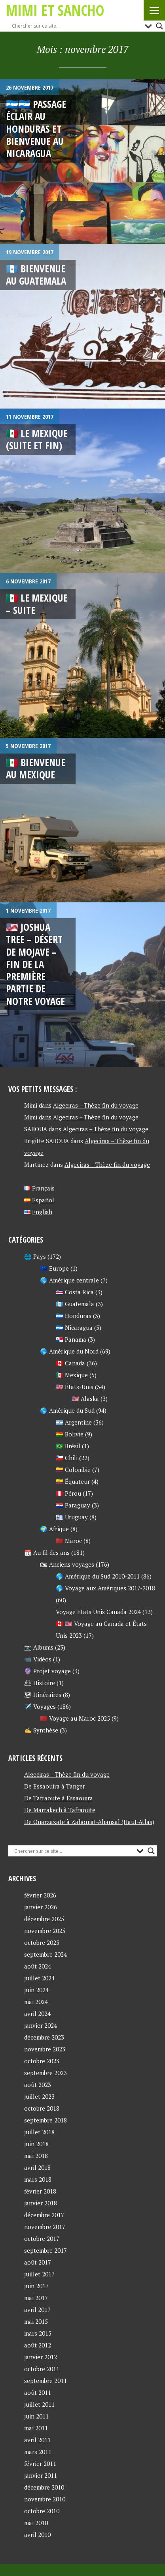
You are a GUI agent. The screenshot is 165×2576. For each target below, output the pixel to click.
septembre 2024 (45, 1954)
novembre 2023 (44, 2049)
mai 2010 (36, 2523)
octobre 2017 (41, 2238)
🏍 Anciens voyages (67, 1564)
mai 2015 (36, 2321)
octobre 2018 (41, 2108)
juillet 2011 (39, 2404)
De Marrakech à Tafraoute (59, 1810)
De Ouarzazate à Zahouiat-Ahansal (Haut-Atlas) (89, 1822)
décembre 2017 (44, 2215)
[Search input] (76, 26)
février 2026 (40, 1895)
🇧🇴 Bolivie (69, 1434)
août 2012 (37, 2345)
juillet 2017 (39, 2274)
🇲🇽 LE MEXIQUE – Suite (37, 604)
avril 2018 (37, 2167)
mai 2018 (36, 2156)
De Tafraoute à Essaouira (58, 1798)
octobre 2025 (41, 1942)
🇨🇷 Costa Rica (75, 1292)
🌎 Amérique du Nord (69, 1351)
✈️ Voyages (40, 1706)
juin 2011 (36, 2416)
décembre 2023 (44, 2037)
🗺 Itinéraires (42, 1695)
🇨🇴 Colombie (73, 1470)
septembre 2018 (45, 2120)
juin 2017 (36, 2286)
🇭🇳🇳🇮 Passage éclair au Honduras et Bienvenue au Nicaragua (36, 128)
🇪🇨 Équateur (73, 1481)
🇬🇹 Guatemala (75, 1304)
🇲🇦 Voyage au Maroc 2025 (75, 1718)
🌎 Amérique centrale (69, 1280)
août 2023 (37, 2085)
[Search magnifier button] (159, 26)
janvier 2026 (40, 1907)
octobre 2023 (41, 2061)
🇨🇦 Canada (70, 1363)
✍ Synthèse (41, 1730)
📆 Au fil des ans (47, 1552)
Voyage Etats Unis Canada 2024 (98, 1612)
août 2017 (37, 2262)
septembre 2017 (45, 2250)
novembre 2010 (44, 2499)
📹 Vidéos (37, 1659)
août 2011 (37, 2392)
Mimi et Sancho (55, 10)
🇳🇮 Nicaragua (74, 1327)
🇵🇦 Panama (71, 1339)
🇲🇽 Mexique (72, 1375)
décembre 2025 (44, 1919)
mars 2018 (37, 2179)
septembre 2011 (45, 2381)
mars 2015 (37, 2333)
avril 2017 (37, 2310)
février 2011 (40, 2463)
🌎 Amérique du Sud (67, 1410)
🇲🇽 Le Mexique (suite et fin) (37, 439)
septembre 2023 (45, 2073)
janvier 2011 (40, 2475)
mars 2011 (37, 2452)
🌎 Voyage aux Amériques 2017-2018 (105, 1588)
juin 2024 (36, 1990)
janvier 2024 (40, 2025)
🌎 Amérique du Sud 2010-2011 (98, 1576)
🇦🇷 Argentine (74, 1422)
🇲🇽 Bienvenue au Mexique (35, 768)
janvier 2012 (40, 2357)
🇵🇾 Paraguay (73, 1505)
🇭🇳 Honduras (73, 1316)
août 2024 (37, 1966)
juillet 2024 (39, 1978)
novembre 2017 (44, 2227)
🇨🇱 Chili (67, 1458)
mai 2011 (36, 2428)
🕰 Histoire (39, 1683)
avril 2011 (37, 2440)
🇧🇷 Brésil (68, 1446)
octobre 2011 (41, 2369)
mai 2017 (36, 2298)
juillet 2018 (39, 2132)
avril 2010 (37, 2535)
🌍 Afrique (54, 1529)
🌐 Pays (35, 1256)
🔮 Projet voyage (47, 1671)
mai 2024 (36, 2002)
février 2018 (40, 2191)
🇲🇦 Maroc (69, 1541)
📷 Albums (38, 1647)
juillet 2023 (39, 2096)
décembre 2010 (44, 2487)
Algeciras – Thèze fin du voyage (95, 1105)
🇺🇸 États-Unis (74, 1387)
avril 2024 (37, 2013)
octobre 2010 (41, 2511)
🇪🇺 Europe (54, 1268)
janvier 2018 (40, 2203)
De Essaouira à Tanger (54, 1786)
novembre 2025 (44, 1931)
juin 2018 (36, 2144)
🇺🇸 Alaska (85, 1398)
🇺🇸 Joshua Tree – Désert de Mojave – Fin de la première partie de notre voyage (35, 964)
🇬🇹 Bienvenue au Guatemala (36, 274)
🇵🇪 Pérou (68, 1493)
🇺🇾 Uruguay (72, 1517)
